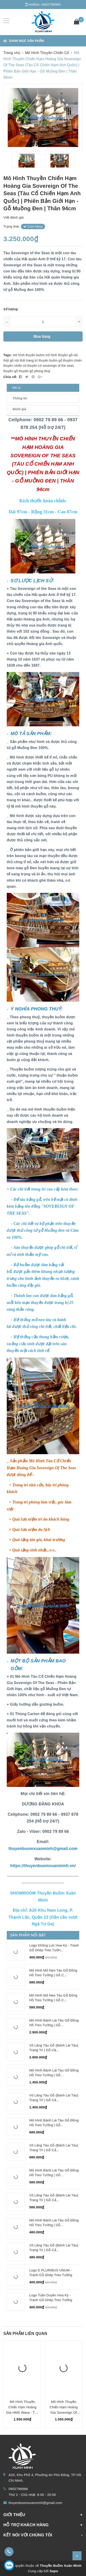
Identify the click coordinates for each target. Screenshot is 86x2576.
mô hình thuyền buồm (29, 355)
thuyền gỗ (10, 371)
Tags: (8, 355)
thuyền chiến (72, 360)
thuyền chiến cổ (14, 365)
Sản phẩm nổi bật (28, 1935)
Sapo (54, 2571)
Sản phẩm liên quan (25, 2333)
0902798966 (51, 4)
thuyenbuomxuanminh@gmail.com (35, 2503)
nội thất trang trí (26, 360)
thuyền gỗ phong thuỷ (34, 371)
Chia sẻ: (10, 377)
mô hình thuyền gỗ (58, 355)
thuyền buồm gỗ (50, 360)
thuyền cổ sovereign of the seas (50, 365)
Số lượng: (10, 309)
